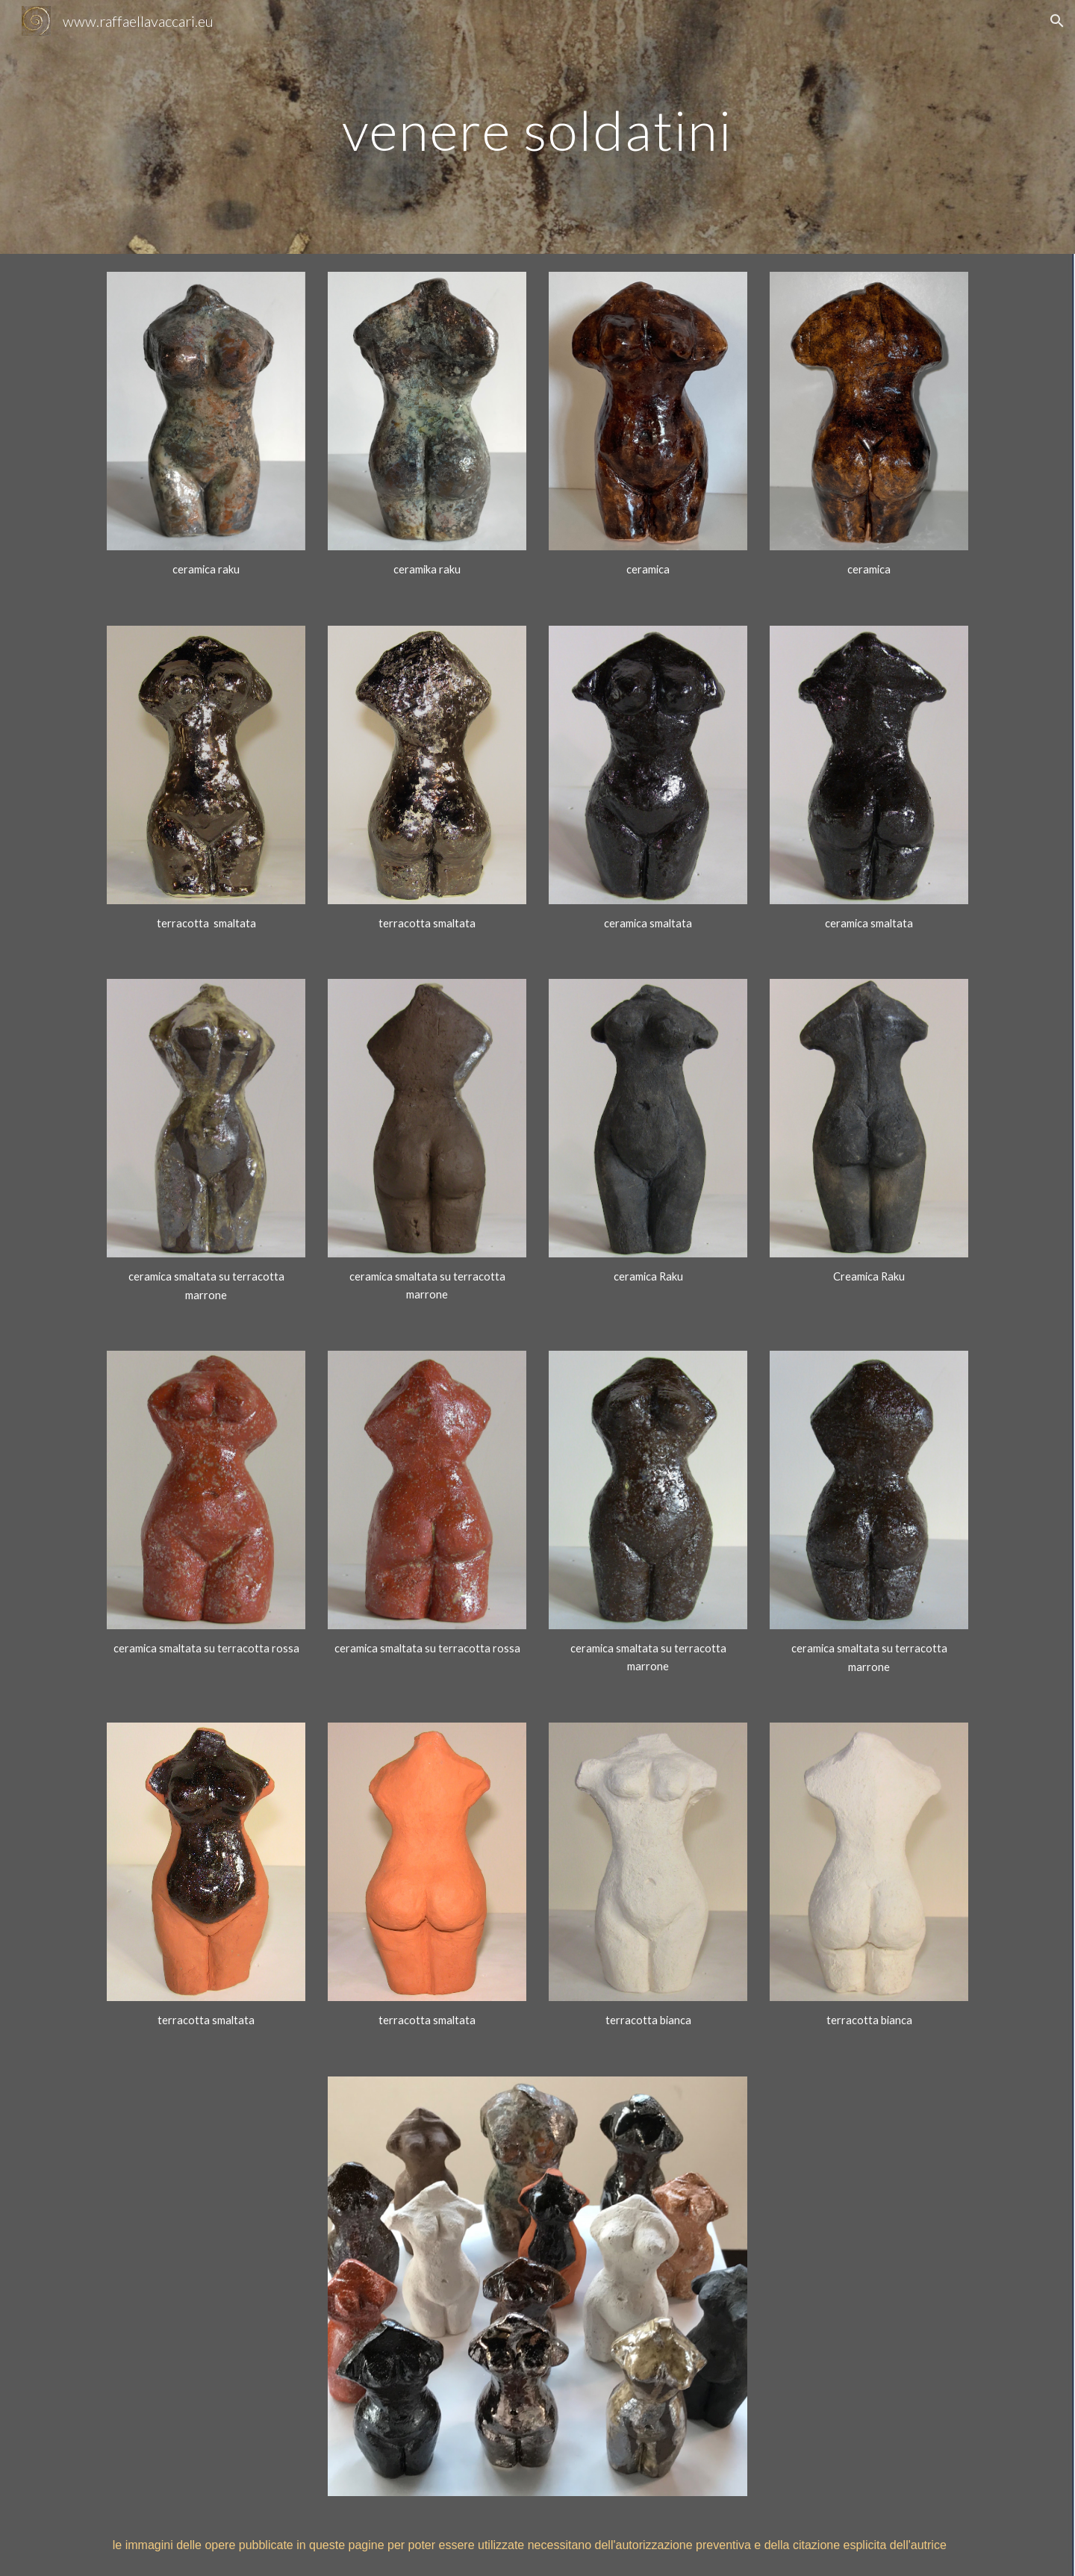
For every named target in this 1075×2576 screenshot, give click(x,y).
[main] (537, 126)
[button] (1057, 21)
